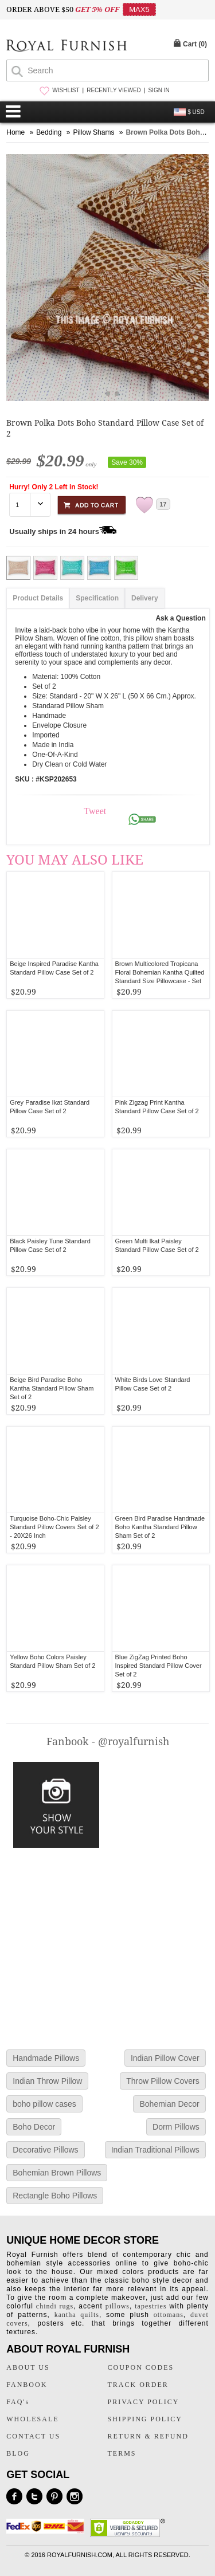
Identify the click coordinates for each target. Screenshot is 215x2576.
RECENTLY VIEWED (114, 90)
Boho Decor (34, 2126)
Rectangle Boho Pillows (55, 2195)
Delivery (144, 598)
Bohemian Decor (169, 2103)
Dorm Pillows (176, 2126)
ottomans (168, 2315)
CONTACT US (33, 2436)
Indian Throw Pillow (47, 2081)
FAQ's (17, 2402)
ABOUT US (27, 2367)
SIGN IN (158, 90)
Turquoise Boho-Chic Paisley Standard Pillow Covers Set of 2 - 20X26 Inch (54, 1527)
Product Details (38, 598)
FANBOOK (26, 2385)
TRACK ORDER (138, 2385)
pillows (117, 2306)
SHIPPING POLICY (145, 2419)
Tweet (95, 811)
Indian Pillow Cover (165, 2058)
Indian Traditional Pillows (155, 2149)
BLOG (18, 2453)
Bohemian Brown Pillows (57, 2172)
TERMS (122, 2453)
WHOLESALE (32, 2419)
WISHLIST (65, 90)
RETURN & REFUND (148, 2436)
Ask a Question (180, 618)
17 (162, 504)
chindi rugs (54, 2306)
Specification (97, 598)
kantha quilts (76, 2315)
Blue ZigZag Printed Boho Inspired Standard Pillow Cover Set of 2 (158, 1666)
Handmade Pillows (46, 2058)
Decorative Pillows (45, 2149)
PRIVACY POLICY (143, 2402)
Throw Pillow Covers (163, 2081)
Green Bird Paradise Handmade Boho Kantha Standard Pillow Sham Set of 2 (160, 1527)
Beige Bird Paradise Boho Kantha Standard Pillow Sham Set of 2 (51, 1388)
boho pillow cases (44, 2103)
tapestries (150, 2306)
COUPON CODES (141, 2367)
